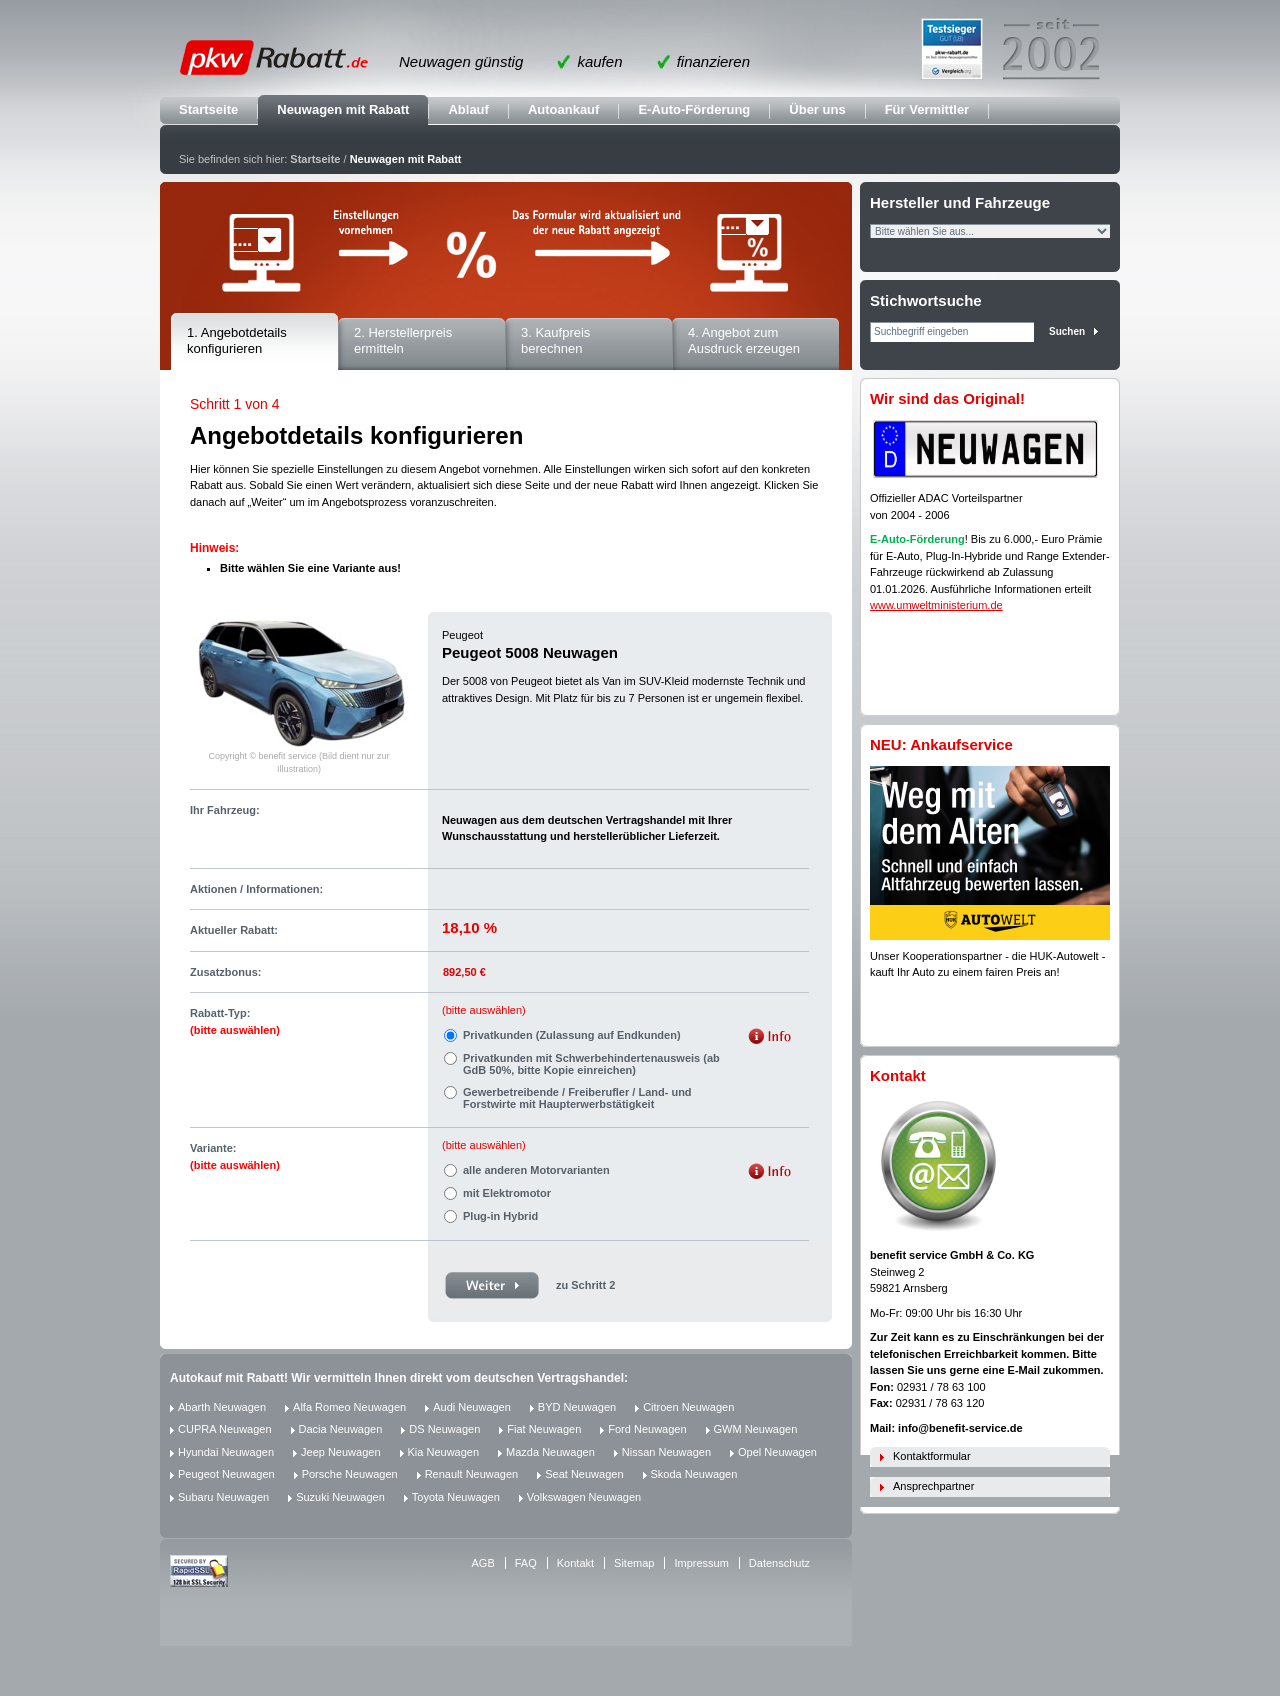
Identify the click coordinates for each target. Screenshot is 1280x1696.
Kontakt (575, 1563)
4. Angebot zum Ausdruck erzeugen (744, 341)
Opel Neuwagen (777, 1452)
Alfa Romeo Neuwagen (349, 1407)
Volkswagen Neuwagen (584, 1497)
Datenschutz (779, 1563)
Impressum (701, 1563)
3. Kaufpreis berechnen (555, 341)
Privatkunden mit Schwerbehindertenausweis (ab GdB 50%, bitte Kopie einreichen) (591, 1064)
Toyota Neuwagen (456, 1497)
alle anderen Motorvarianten (536, 1170)
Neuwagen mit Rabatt (343, 109)
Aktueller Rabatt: (234, 930)
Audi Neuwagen (472, 1407)
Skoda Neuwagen (694, 1474)
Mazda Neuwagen (550, 1452)
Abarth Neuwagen (222, 1407)
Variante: (235, 1156)
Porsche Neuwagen (350, 1474)
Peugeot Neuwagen (226, 1474)
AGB (483, 1563)
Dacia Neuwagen (341, 1429)
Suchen (1067, 331)
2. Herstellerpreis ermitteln (403, 341)
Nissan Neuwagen (666, 1452)
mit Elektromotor (507, 1193)
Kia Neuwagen (444, 1452)
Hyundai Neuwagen (226, 1452)
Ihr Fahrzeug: (225, 810)
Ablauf (468, 109)
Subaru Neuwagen (223, 1497)
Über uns (817, 109)
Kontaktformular (932, 1456)
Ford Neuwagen (647, 1429)
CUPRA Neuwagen (225, 1429)
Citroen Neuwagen (688, 1407)
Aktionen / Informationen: (256, 889)
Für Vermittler (927, 109)
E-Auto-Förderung (694, 109)
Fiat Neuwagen (544, 1429)
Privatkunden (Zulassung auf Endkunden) (572, 1035)
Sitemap (634, 1563)
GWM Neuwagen (756, 1429)
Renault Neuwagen (472, 1474)
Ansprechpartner (933, 1486)
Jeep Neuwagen (341, 1452)
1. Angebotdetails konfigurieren (237, 341)
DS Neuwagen (444, 1429)
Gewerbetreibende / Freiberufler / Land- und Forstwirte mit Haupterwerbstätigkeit (577, 1098)
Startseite (208, 109)
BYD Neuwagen (577, 1407)
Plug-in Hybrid (500, 1216)
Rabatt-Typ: (235, 1021)
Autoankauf (564, 109)
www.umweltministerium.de (936, 605)
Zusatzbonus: (226, 972)
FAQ (526, 1563)
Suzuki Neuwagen (340, 1497)
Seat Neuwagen (584, 1474)
